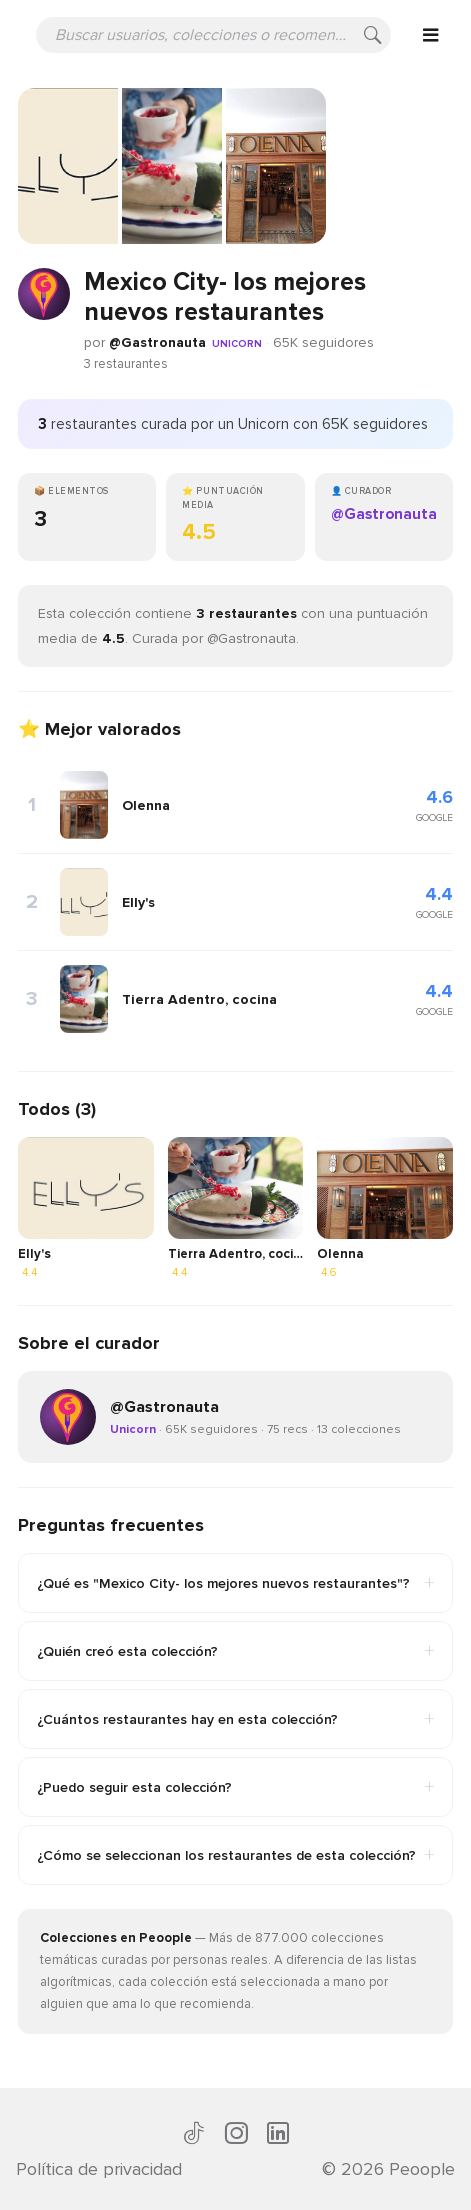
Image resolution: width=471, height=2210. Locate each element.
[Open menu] (431, 35)
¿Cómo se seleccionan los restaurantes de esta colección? (235, 1855)
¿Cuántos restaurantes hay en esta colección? (235, 1719)
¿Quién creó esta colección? (235, 1651)
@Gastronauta (157, 342)
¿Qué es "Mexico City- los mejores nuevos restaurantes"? (235, 1583)
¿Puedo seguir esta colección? (235, 1787)
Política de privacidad (99, 2169)
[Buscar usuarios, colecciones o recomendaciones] (213, 35)
